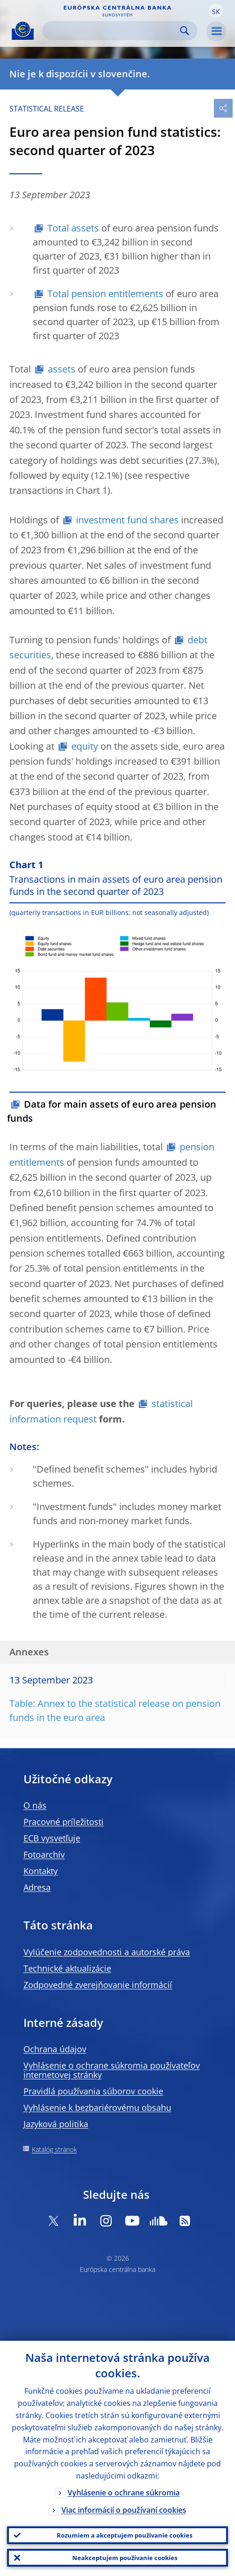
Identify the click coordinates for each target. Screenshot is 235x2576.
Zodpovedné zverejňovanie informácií (97, 1984)
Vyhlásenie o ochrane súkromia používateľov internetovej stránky (111, 2070)
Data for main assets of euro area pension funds (111, 1111)
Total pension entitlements (105, 293)
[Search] (112, 30)
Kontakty (40, 1870)
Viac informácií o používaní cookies (123, 2510)
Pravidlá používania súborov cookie (93, 2091)
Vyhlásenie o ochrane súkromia (124, 2492)
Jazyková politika (55, 2123)
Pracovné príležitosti (63, 1821)
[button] (216, 11)
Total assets (73, 228)
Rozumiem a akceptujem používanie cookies (124, 2535)
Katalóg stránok (54, 2149)
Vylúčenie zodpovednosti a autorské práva (106, 1952)
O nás (34, 1805)
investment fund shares (127, 520)
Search (184, 30)
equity (84, 746)
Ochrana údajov (54, 2049)
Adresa (37, 1887)
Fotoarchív (44, 1854)
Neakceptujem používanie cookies (124, 2558)
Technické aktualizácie (67, 1968)
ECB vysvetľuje (51, 1838)
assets (62, 369)
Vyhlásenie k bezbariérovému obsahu (97, 2107)
